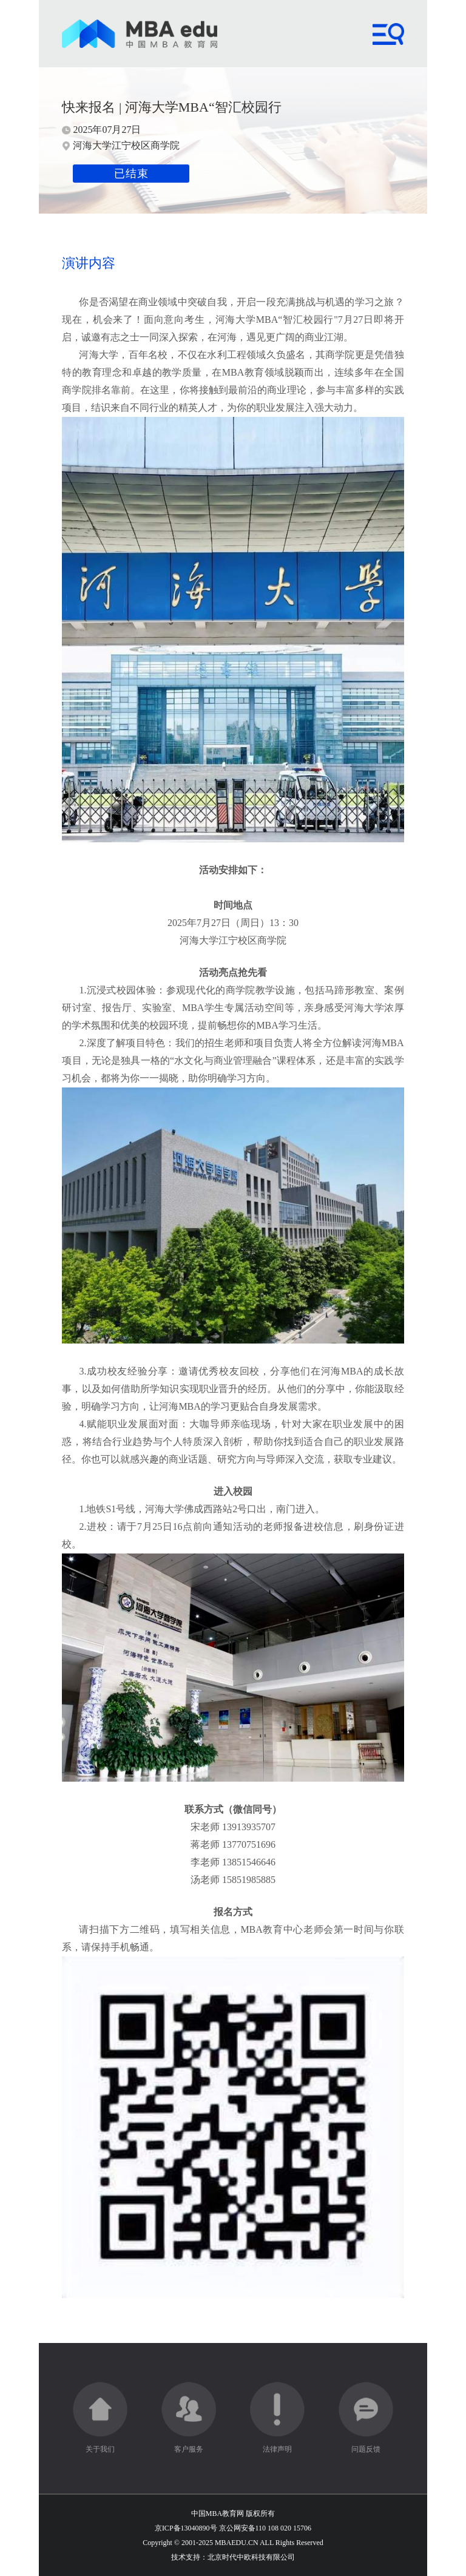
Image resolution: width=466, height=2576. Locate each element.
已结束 (131, 173)
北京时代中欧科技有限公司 (251, 2557)
